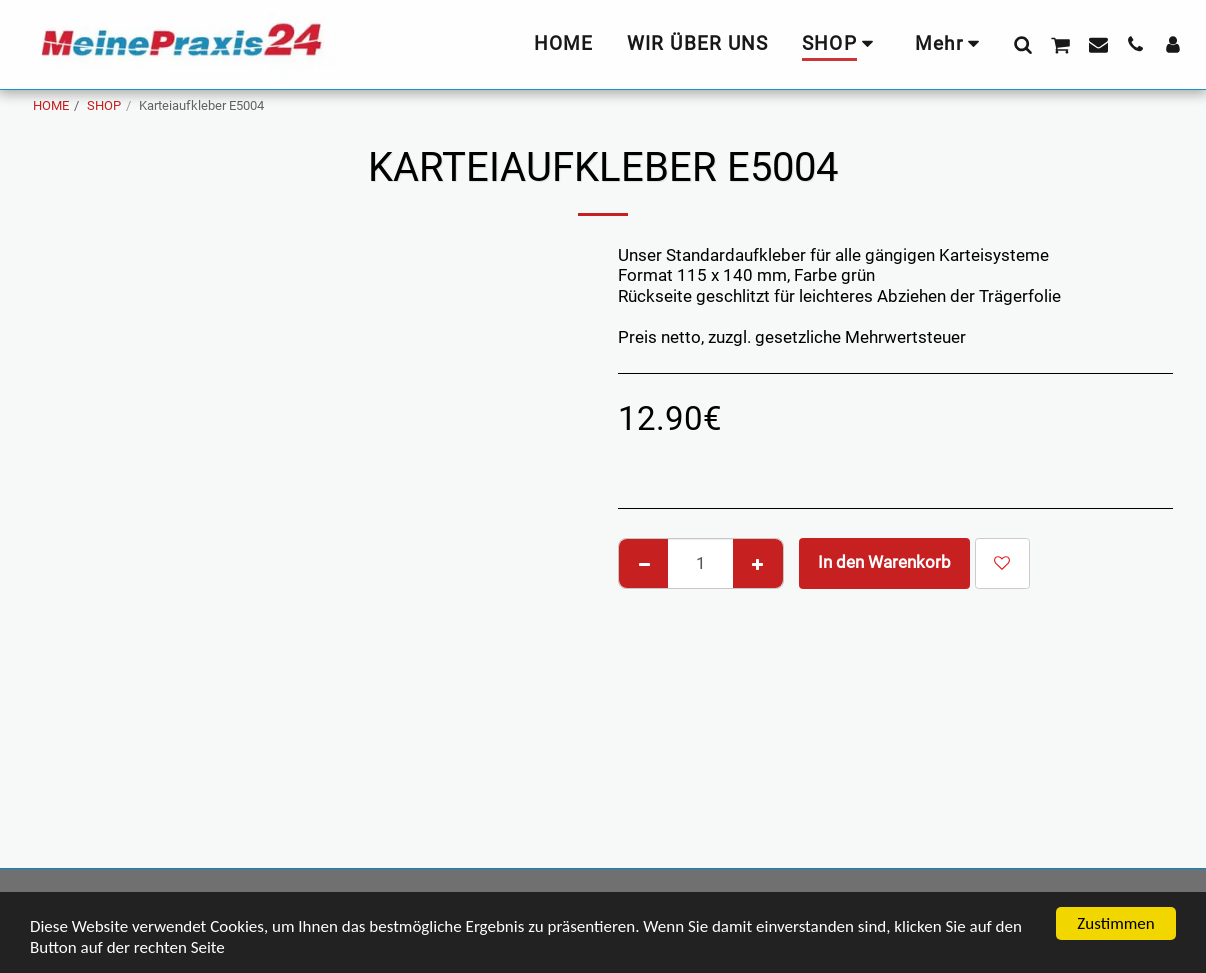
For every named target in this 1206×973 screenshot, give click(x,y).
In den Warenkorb (884, 562)
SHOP (104, 105)
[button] (1022, 44)
